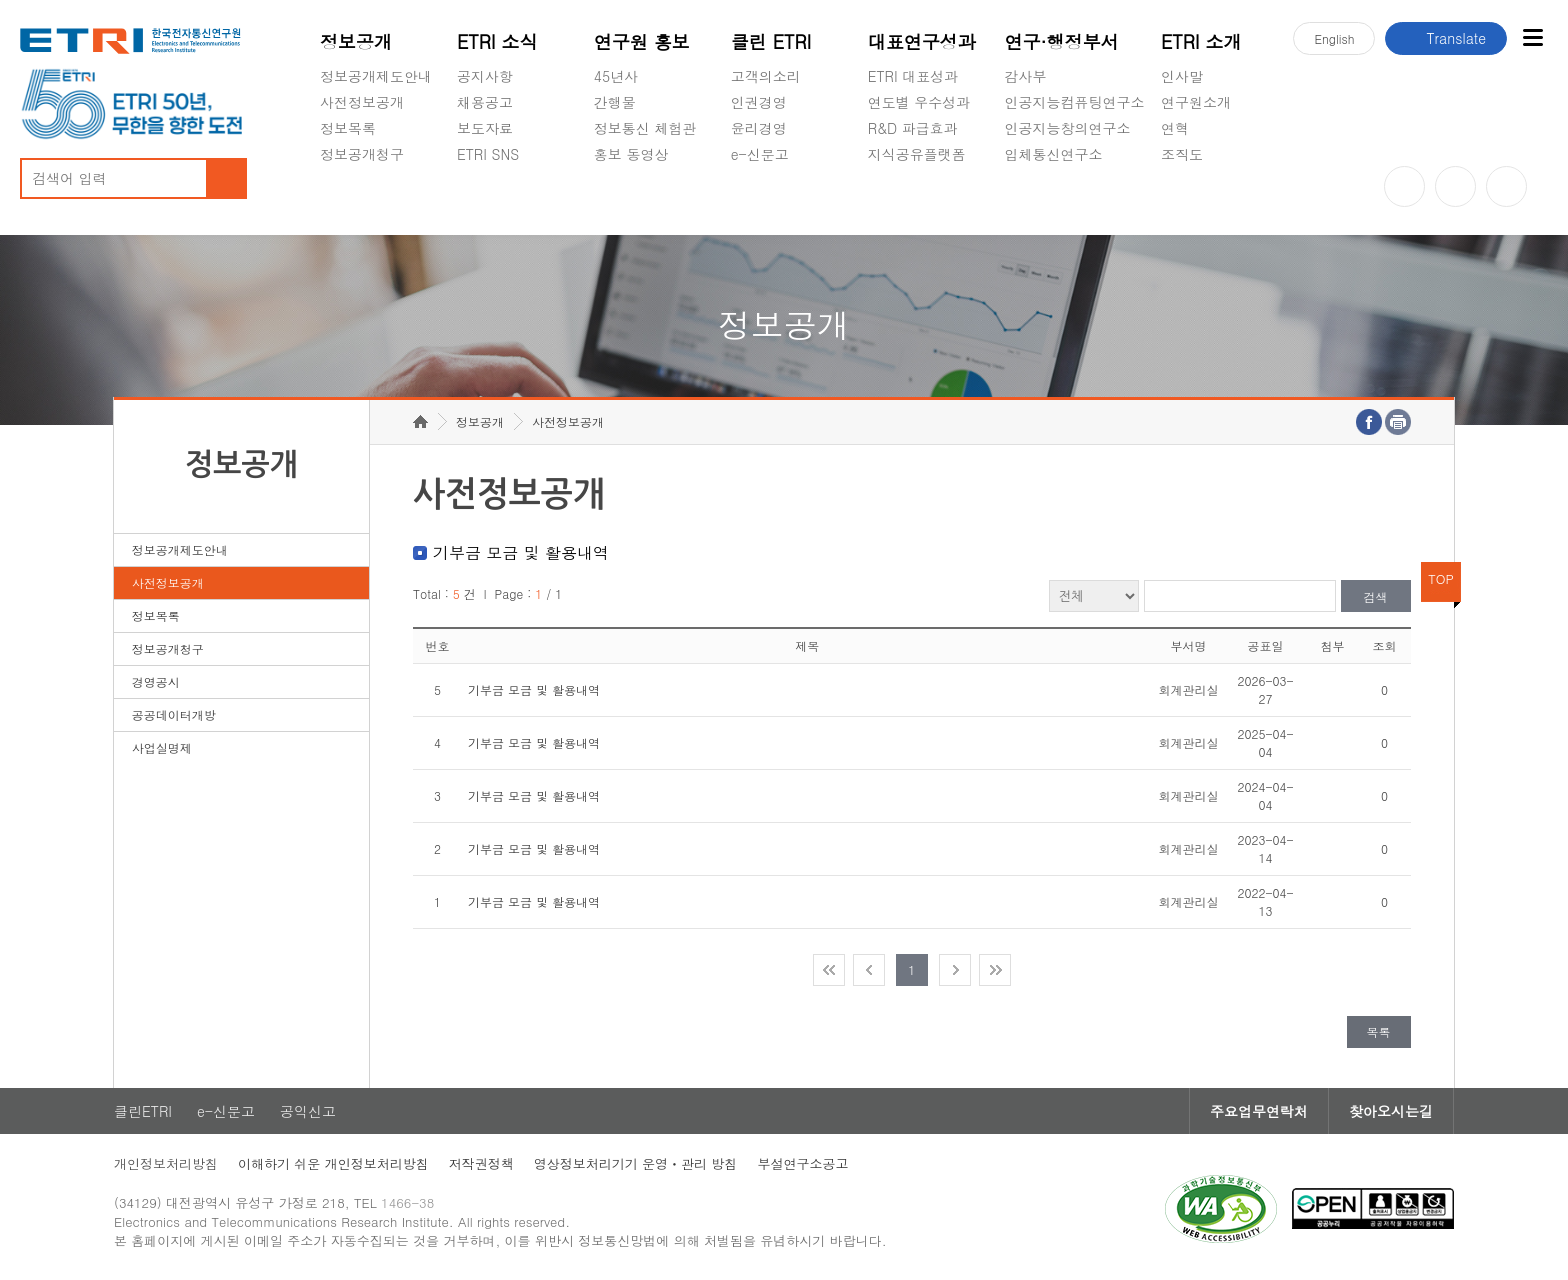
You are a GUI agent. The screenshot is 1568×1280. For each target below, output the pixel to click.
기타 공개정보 (1205, 201)
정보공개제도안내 (376, 76)
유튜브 (1404, 186)
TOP (1441, 578)
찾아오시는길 (1391, 1111)
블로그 (1455, 186)
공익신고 (759, 201)
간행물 (615, 102)
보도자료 (485, 128)
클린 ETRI (771, 41)
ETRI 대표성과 (913, 76)
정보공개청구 (362, 154)
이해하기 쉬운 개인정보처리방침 (333, 1163)
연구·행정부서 (1062, 41)
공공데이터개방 (174, 714)
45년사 (616, 76)
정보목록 (348, 128)
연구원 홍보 (642, 41)
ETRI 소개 (1201, 41)
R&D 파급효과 (913, 128)
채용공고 (485, 102)
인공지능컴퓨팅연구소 (1075, 102)
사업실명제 (162, 747)
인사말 (1182, 76)
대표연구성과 (922, 41)
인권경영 (759, 102)
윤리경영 (759, 128)
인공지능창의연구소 (1068, 128)
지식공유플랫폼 (917, 154)
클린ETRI (143, 1111)
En (1334, 38)
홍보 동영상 (631, 154)
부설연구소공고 (802, 1163)
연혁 (1175, 128)
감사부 (1026, 76)
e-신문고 (760, 154)
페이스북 (1506, 186)
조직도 (1182, 154)
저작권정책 (481, 1163)
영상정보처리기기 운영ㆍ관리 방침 (636, 1163)
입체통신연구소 (1054, 154)
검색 (1376, 596)
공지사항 (485, 76)
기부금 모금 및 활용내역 (534, 689)
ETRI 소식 (497, 41)
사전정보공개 (362, 102)
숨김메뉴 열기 (330, 178)
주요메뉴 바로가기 (0, 0)
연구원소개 (1196, 102)
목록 (1379, 1031)
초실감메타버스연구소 (1075, 201)
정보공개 (356, 41)
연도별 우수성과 (919, 102)
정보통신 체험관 (645, 128)
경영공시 (348, 201)
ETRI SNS (488, 154)
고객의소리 (766, 76)
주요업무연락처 (1259, 1111)
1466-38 (407, 1202)
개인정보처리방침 (166, 1163)
